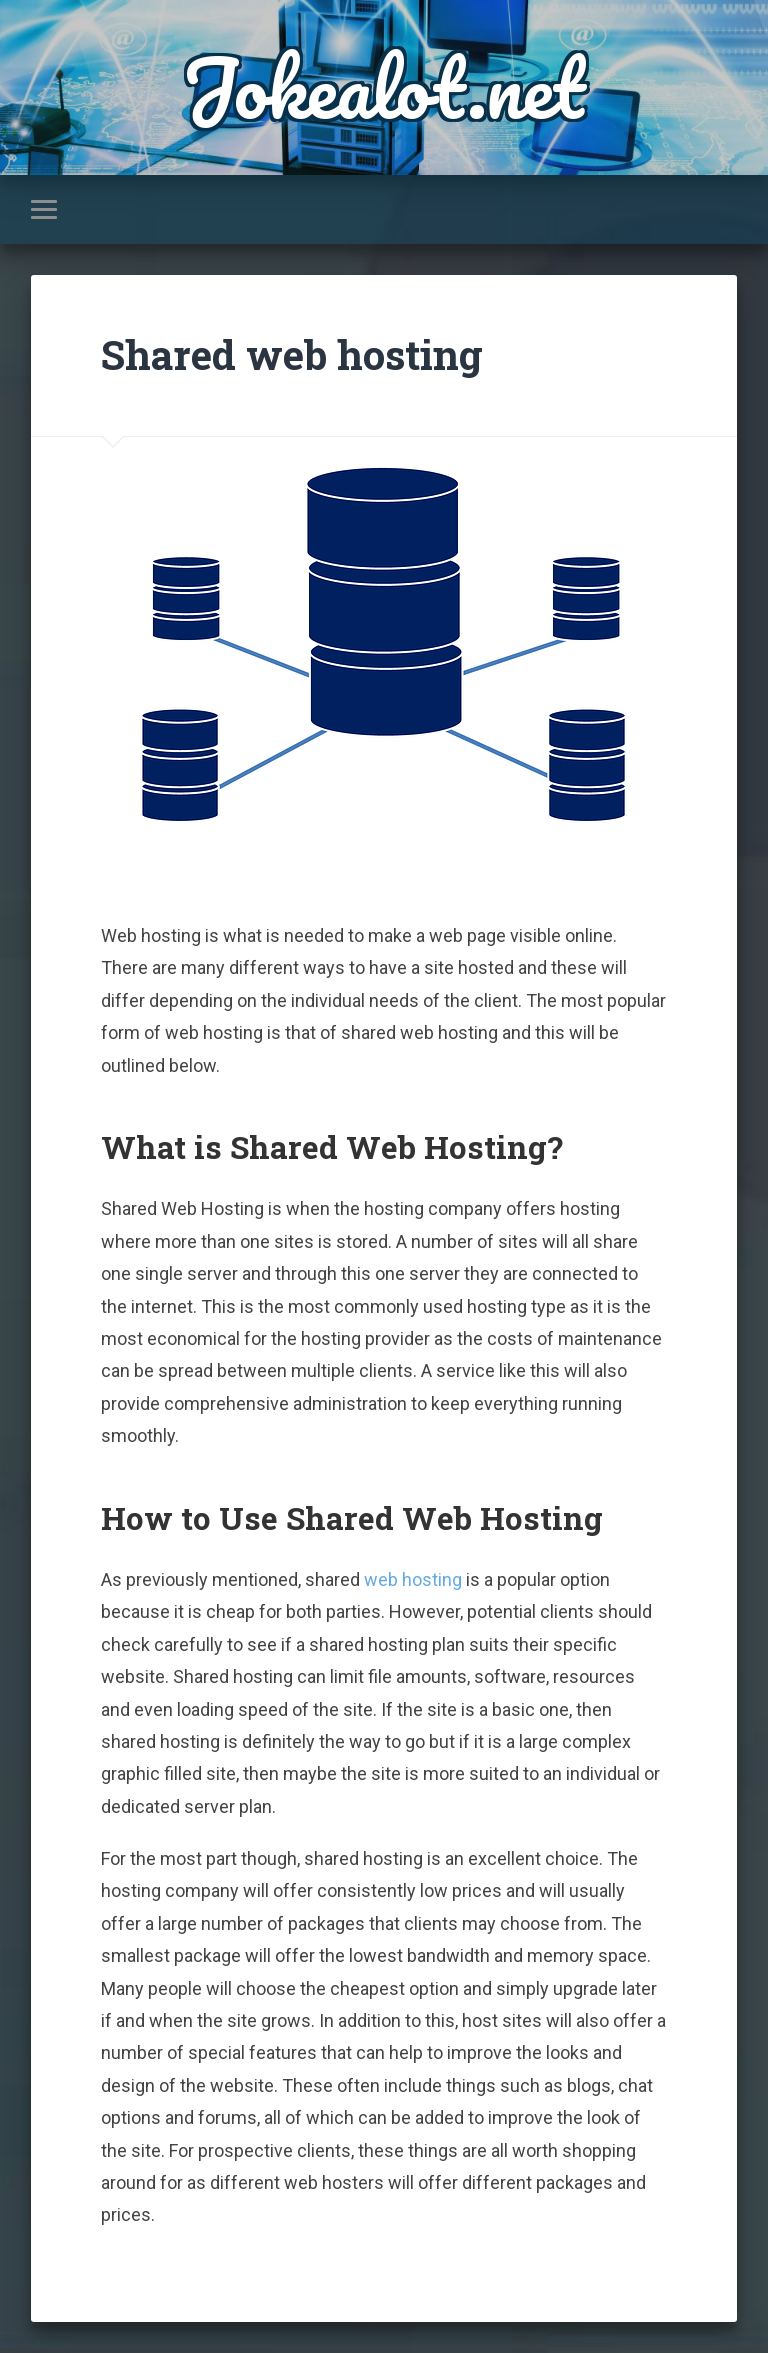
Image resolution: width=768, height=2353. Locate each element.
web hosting (413, 1579)
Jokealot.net (383, 87)
